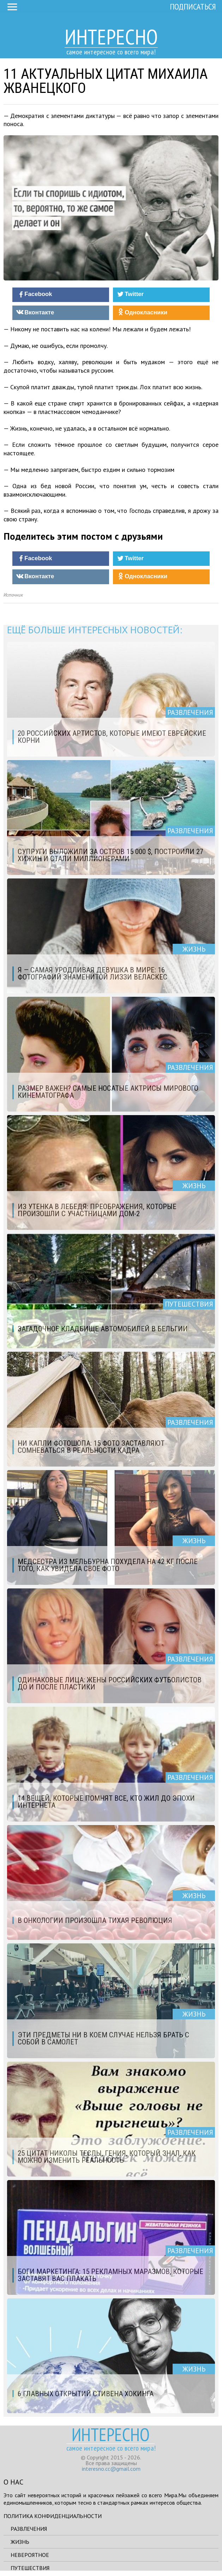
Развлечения (29, 2528)
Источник (13, 595)
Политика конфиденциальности (53, 2516)
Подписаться (193, 6)
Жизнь (20, 2542)
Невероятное (30, 2555)
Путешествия (30, 2568)
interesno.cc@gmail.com (111, 2468)
